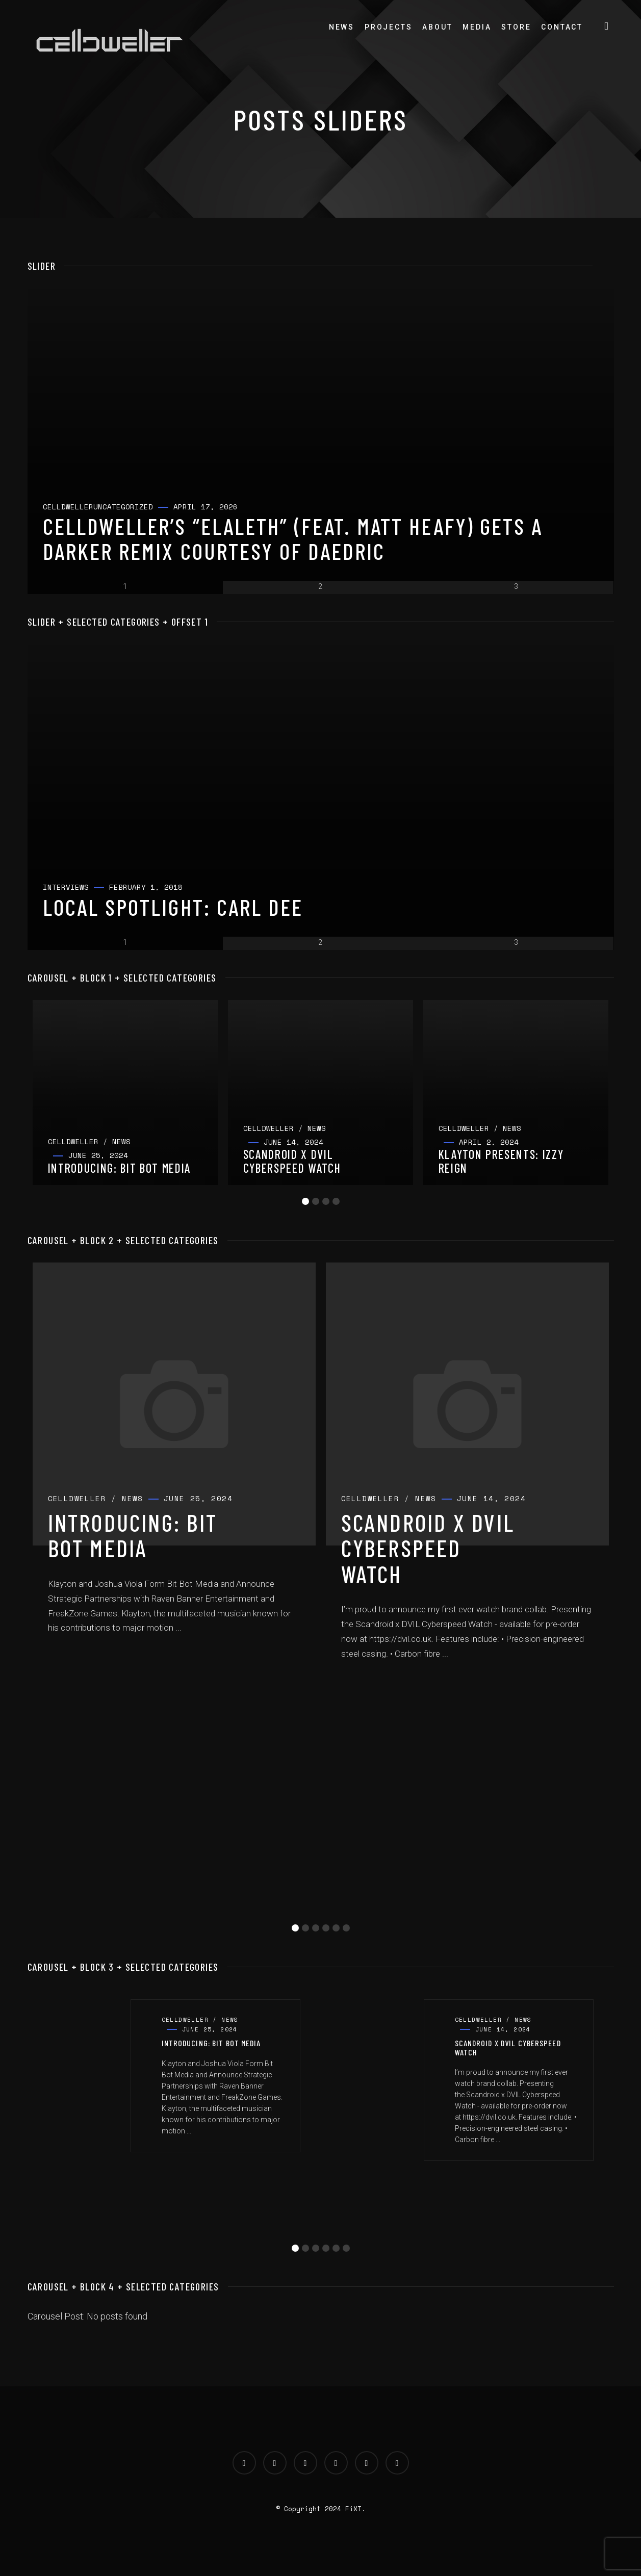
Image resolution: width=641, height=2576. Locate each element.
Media (477, 27)
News (341, 27)
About (437, 27)
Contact (562, 27)
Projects (388, 27)
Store (516, 27)
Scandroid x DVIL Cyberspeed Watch (428, 1548)
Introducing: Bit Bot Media (133, 1535)
